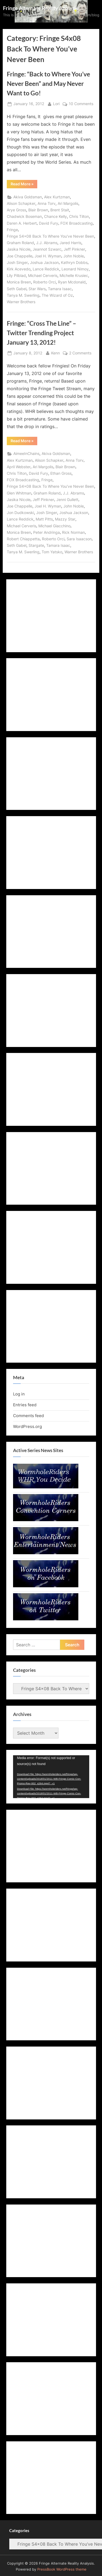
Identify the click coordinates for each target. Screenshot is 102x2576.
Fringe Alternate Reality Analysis (40, 8)
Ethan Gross (61, 473)
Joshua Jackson (44, 262)
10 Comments (81, 104)
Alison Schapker (21, 203)
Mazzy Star (65, 519)
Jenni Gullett (67, 499)
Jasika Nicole (18, 249)
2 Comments (80, 353)
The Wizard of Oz (57, 295)
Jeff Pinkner (74, 249)
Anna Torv (46, 203)
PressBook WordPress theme (61, 2569)
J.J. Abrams (46, 243)
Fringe (12, 230)
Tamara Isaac (60, 289)
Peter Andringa (46, 532)
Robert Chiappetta (23, 539)
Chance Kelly (55, 216)
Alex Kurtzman (57, 197)
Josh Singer (17, 262)
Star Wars (37, 289)
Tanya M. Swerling (23, 295)
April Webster (18, 467)
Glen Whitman (19, 493)
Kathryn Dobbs (74, 262)
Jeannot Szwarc (47, 249)
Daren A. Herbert (22, 223)
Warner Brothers (21, 302)
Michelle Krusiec (74, 275)
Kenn (55, 352)
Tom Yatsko (52, 552)
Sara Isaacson (79, 539)
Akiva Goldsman (27, 197)
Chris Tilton (79, 216)
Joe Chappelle (19, 256)
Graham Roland (20, 243)
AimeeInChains (26, 453)
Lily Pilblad (16, 275)
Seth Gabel (16, 289)
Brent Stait (59, 210)
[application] (51, 1776)
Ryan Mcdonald (72, 282)
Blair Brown (38, 210)
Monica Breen (19, 282)
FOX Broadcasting (76, 223)
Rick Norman (73, 532)
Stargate (36, 545)
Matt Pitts (44, 519)
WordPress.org (27, 1426)
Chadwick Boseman (24, 216)
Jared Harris (70, 243)
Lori (56, 103)
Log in (19, 1394)
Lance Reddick (46, 269)
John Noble (73, 256)
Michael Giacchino (54, 526)
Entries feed (24, 1404)
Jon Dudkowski (20, 512)
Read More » (24, 184)
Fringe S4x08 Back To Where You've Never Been (50, 236)
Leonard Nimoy (75, 269)
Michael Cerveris (42, 275)
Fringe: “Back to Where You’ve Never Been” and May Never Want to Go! (48, 83)
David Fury (48, 223)
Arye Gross (16, 210)
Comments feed (28, 1415)
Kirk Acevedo (18, 269)
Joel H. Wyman (48, 256)
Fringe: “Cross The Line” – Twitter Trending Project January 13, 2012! (41, 332)
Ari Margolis (68, 203)
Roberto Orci (44, 282)
